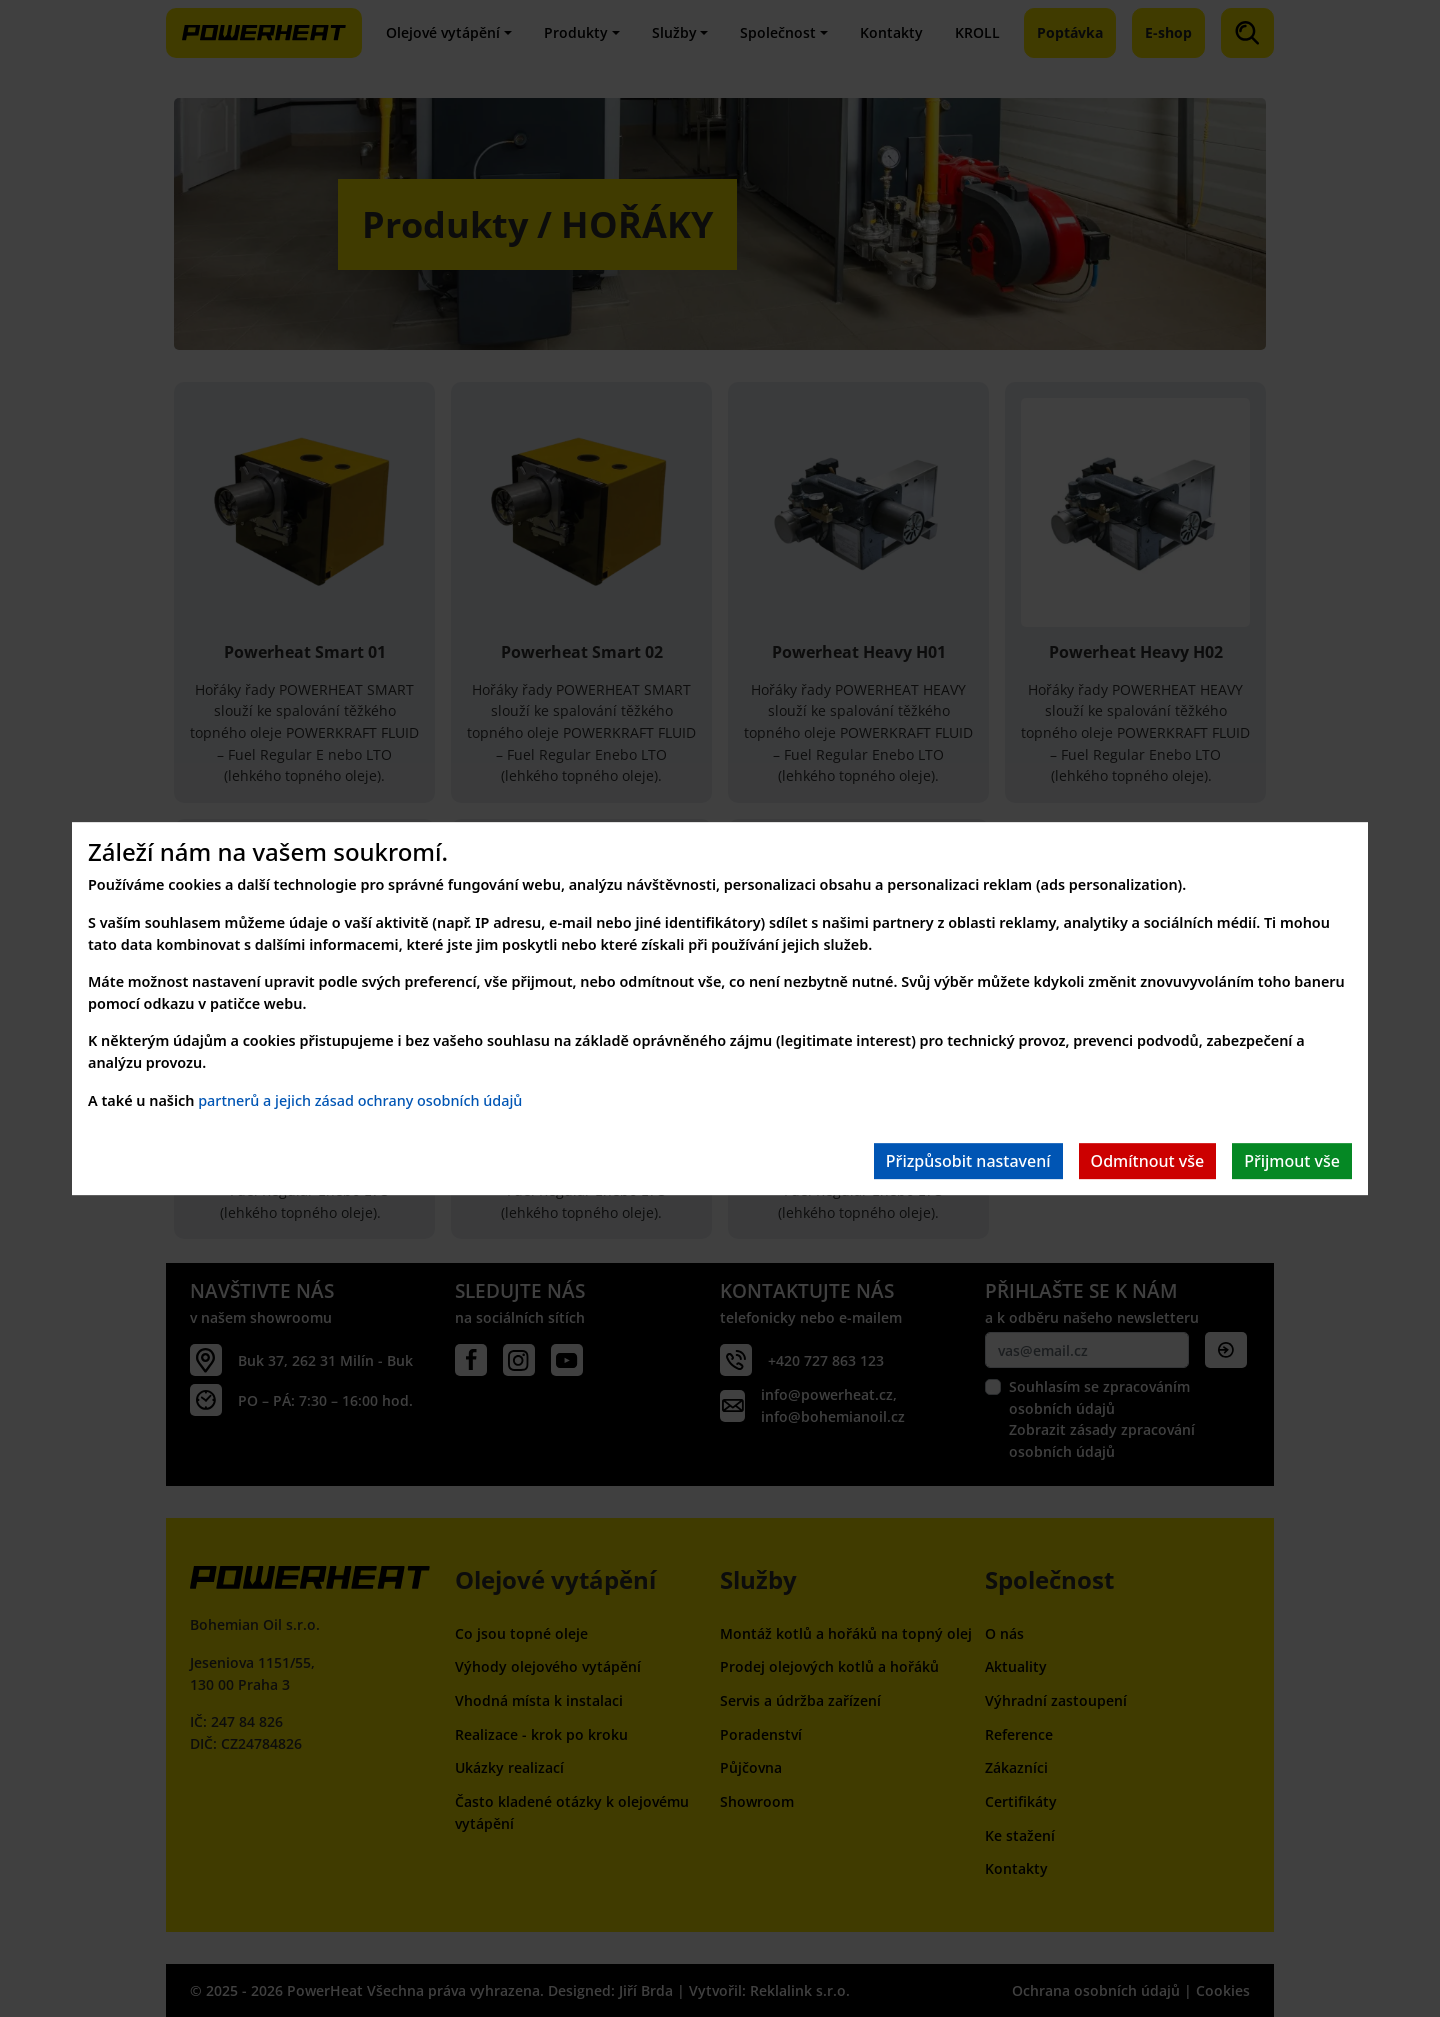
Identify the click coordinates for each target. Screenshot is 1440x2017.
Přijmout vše (1292, 1161)
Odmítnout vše (1148, 1161)
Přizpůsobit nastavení (968, 1161)
